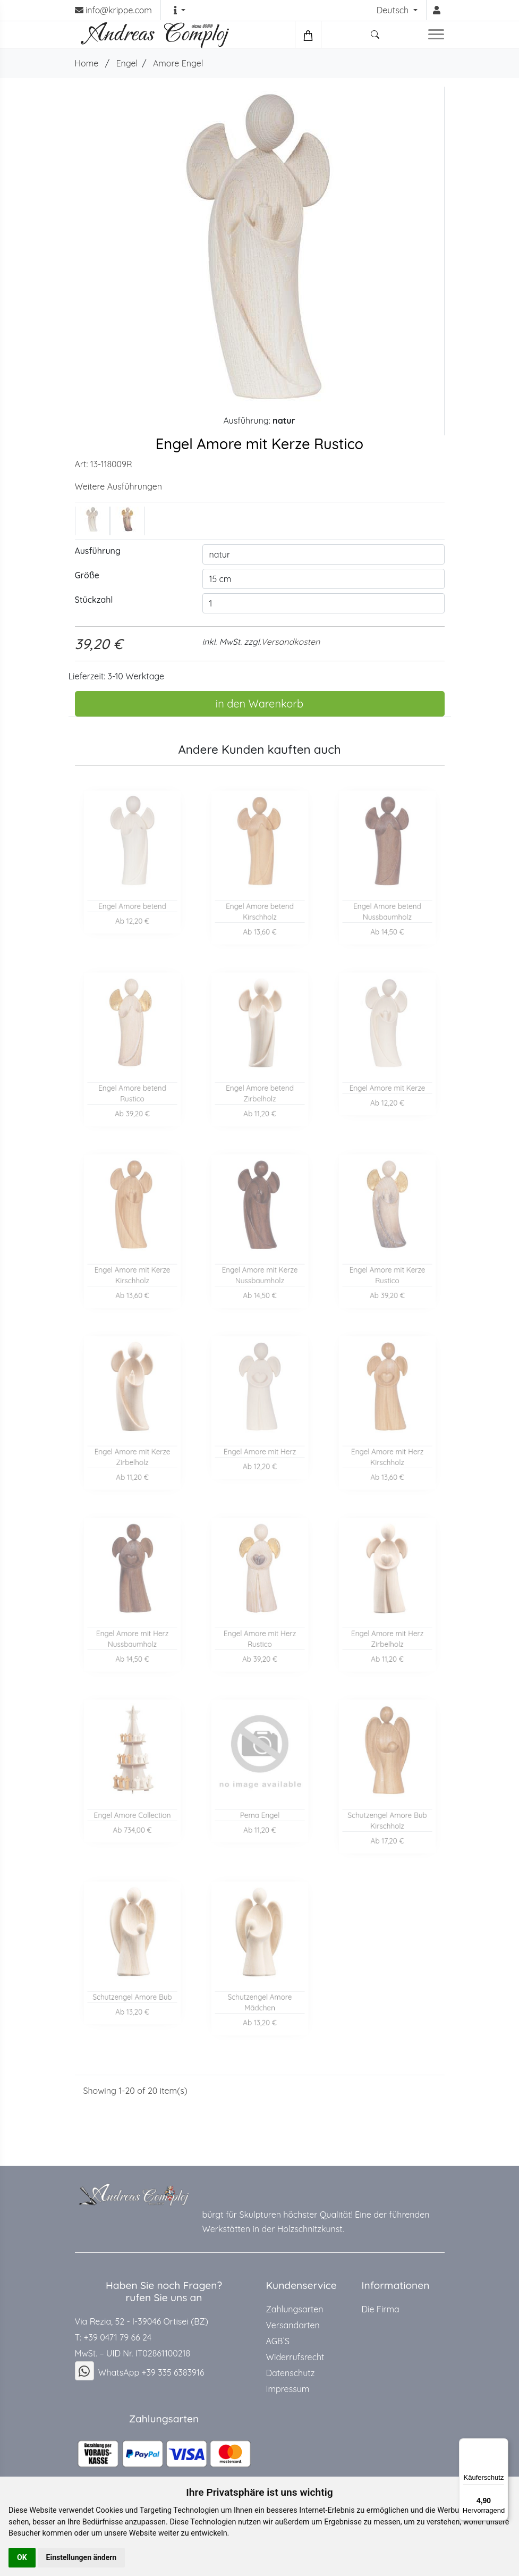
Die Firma (380, 2309)
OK (22, 2557)
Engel (127, 63)
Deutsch (394, 10)
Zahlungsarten (295, 2309)
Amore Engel (178, 63)
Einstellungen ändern (81, 2557)
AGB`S (278, 2341)
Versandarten (293, 2325)
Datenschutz (290, 2373)
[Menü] (502, 2444)
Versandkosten (290, 641)
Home (87, 63)
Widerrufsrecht (295, 2357)
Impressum (288, 2389)
